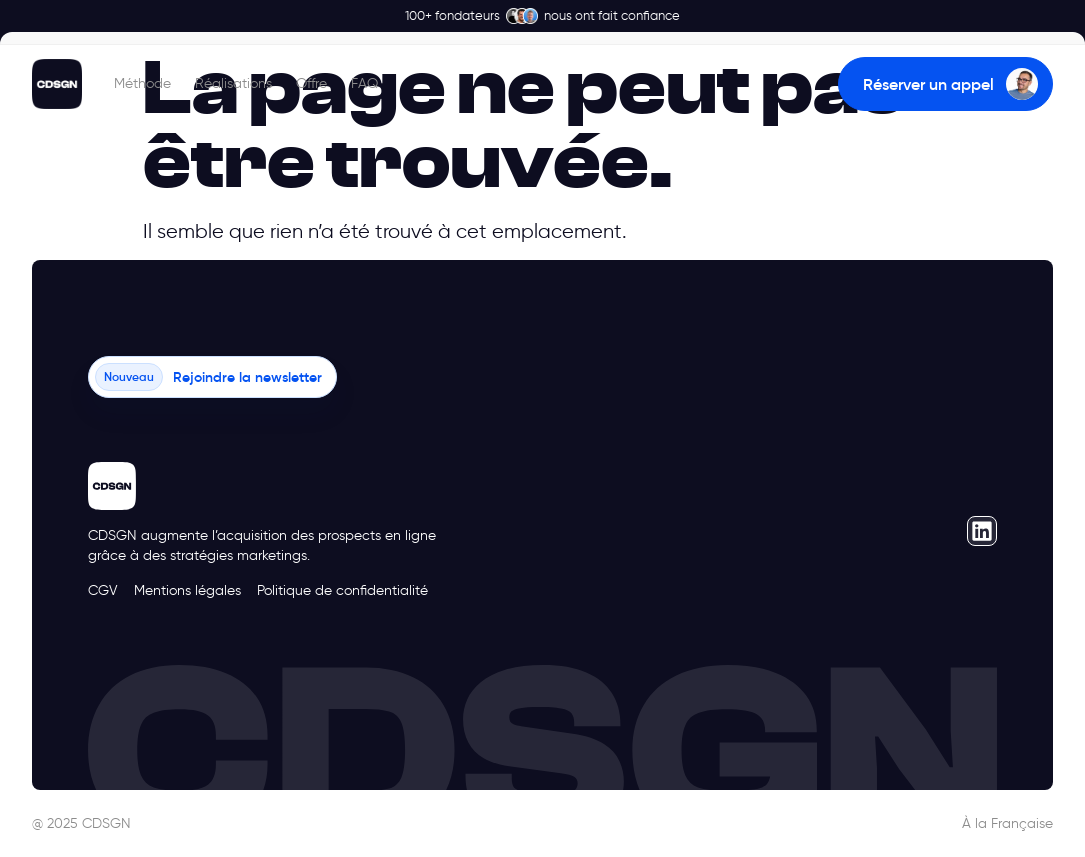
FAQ (364, 83)
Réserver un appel (950, 84)
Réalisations (233, 83)
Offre (311, 83)
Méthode (142, 83)
